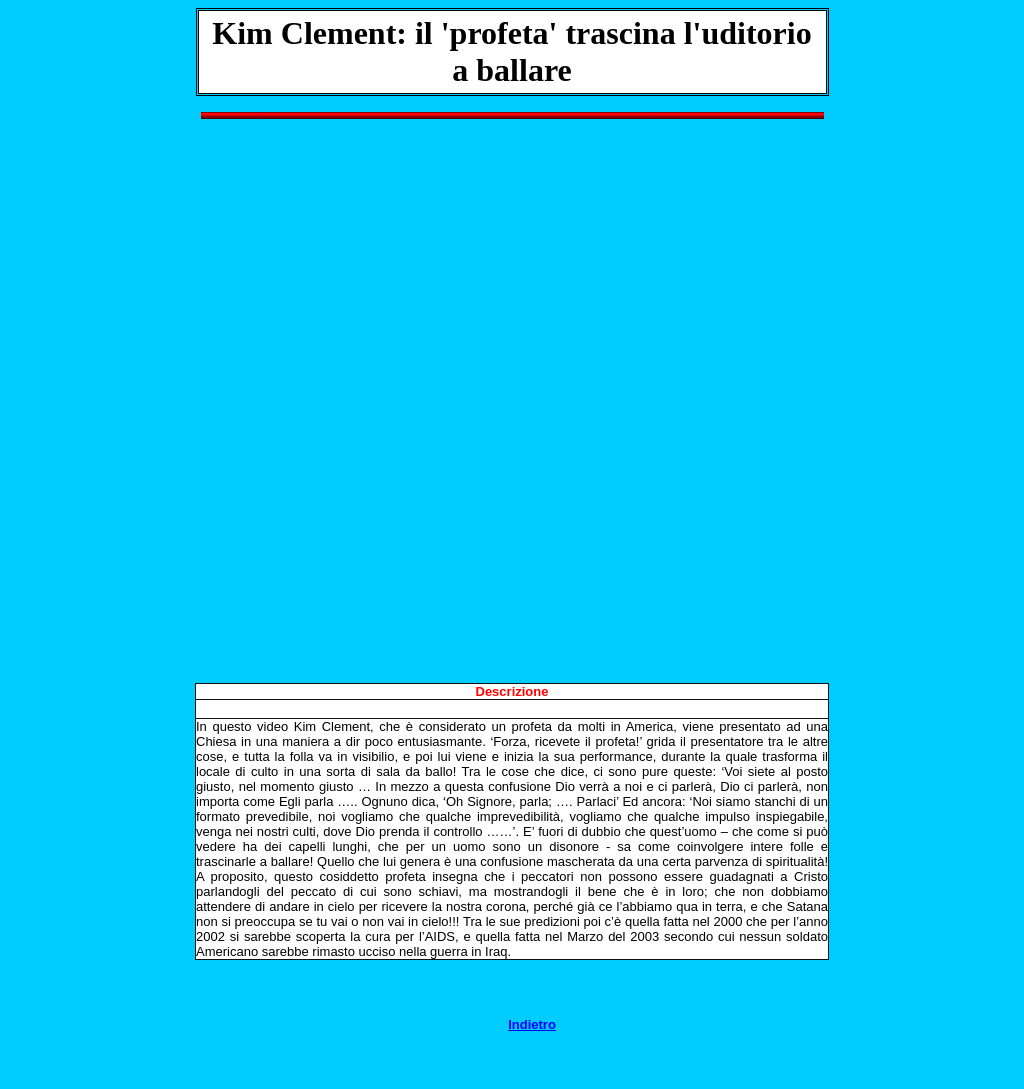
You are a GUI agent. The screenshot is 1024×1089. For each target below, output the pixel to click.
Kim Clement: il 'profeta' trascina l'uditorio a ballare (511, 51)
